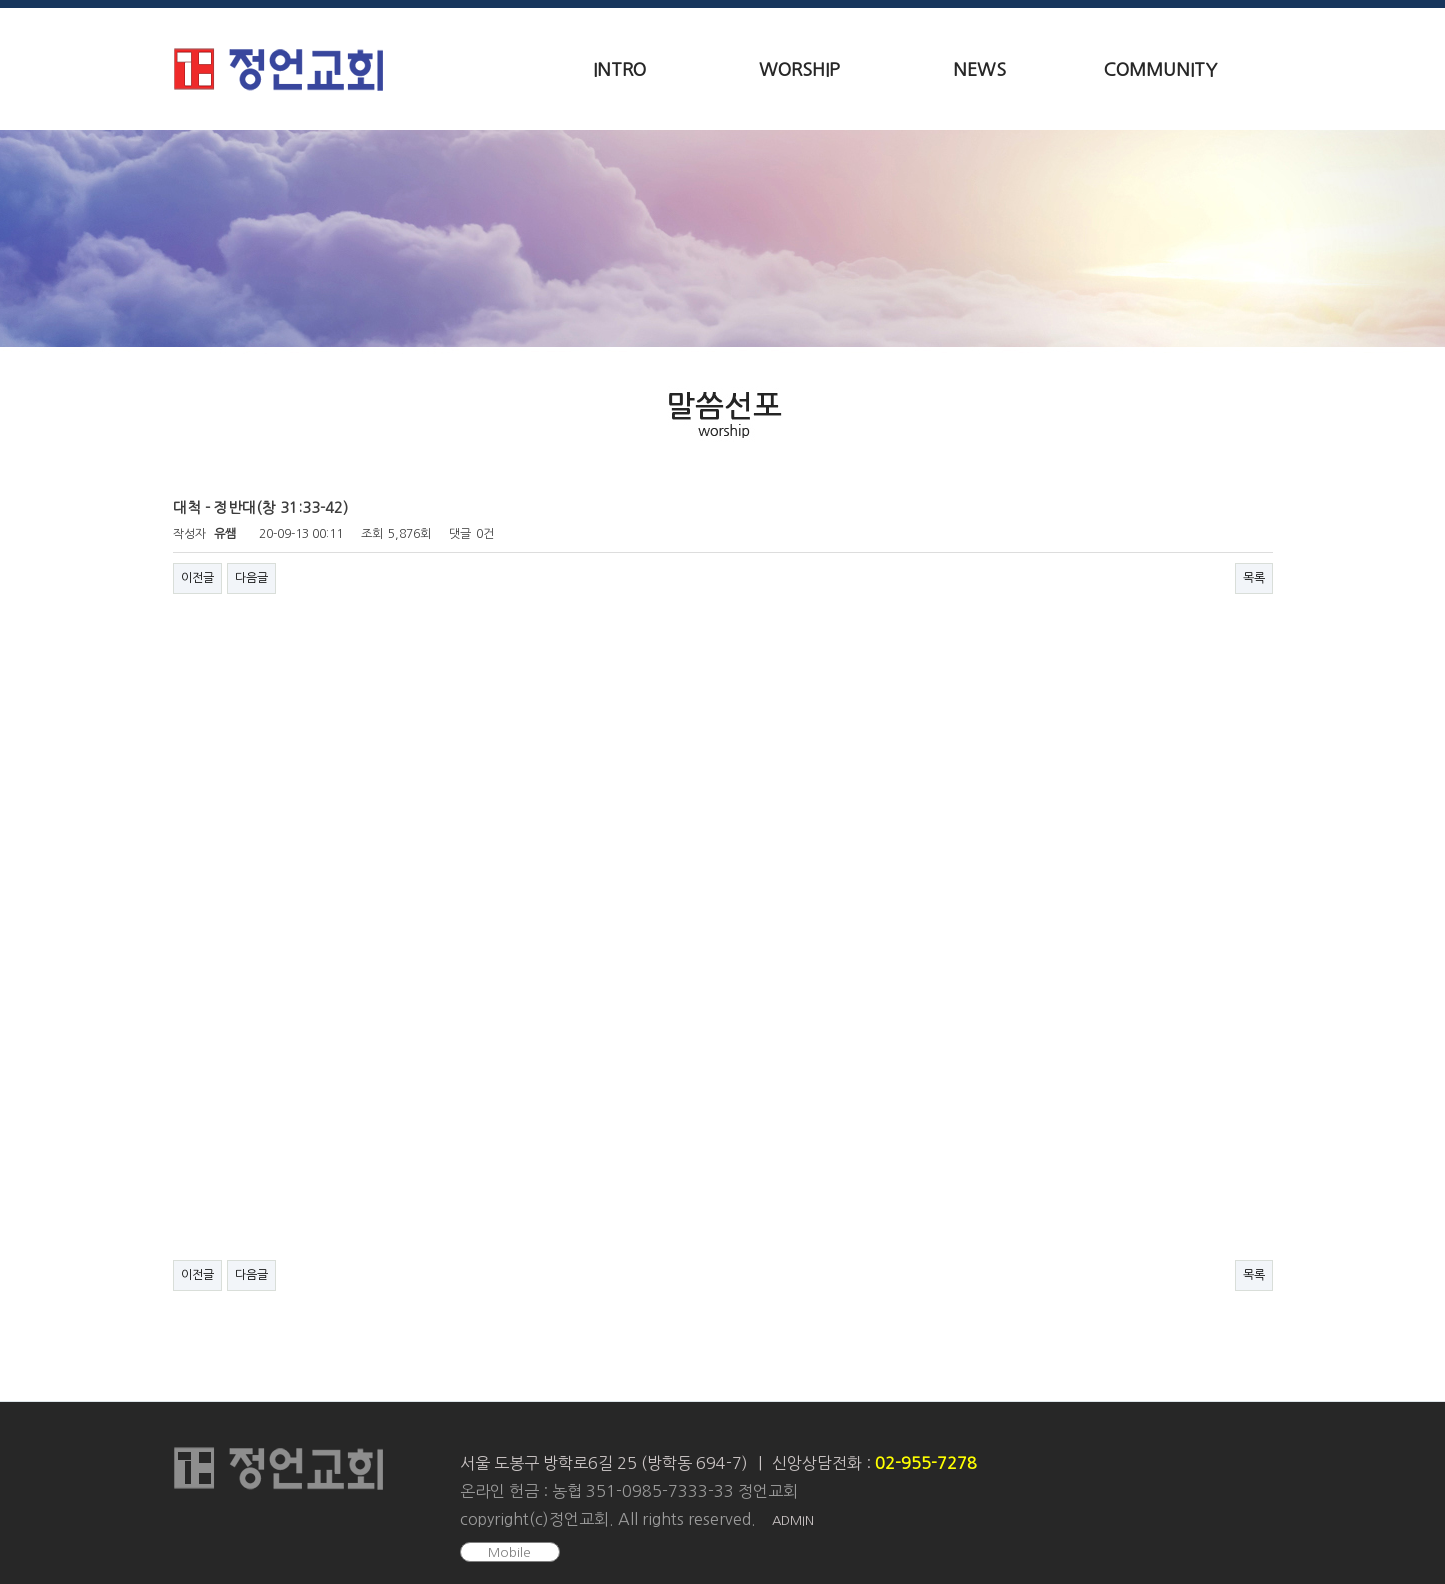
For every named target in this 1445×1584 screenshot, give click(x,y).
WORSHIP (799, 70)
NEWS (979, 70)
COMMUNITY (1160, 70)
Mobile (509, 1552)
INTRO (619, 70)
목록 (1254, 578)
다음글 (251, 578)
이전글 (197, 578)
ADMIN (793, 1520)
